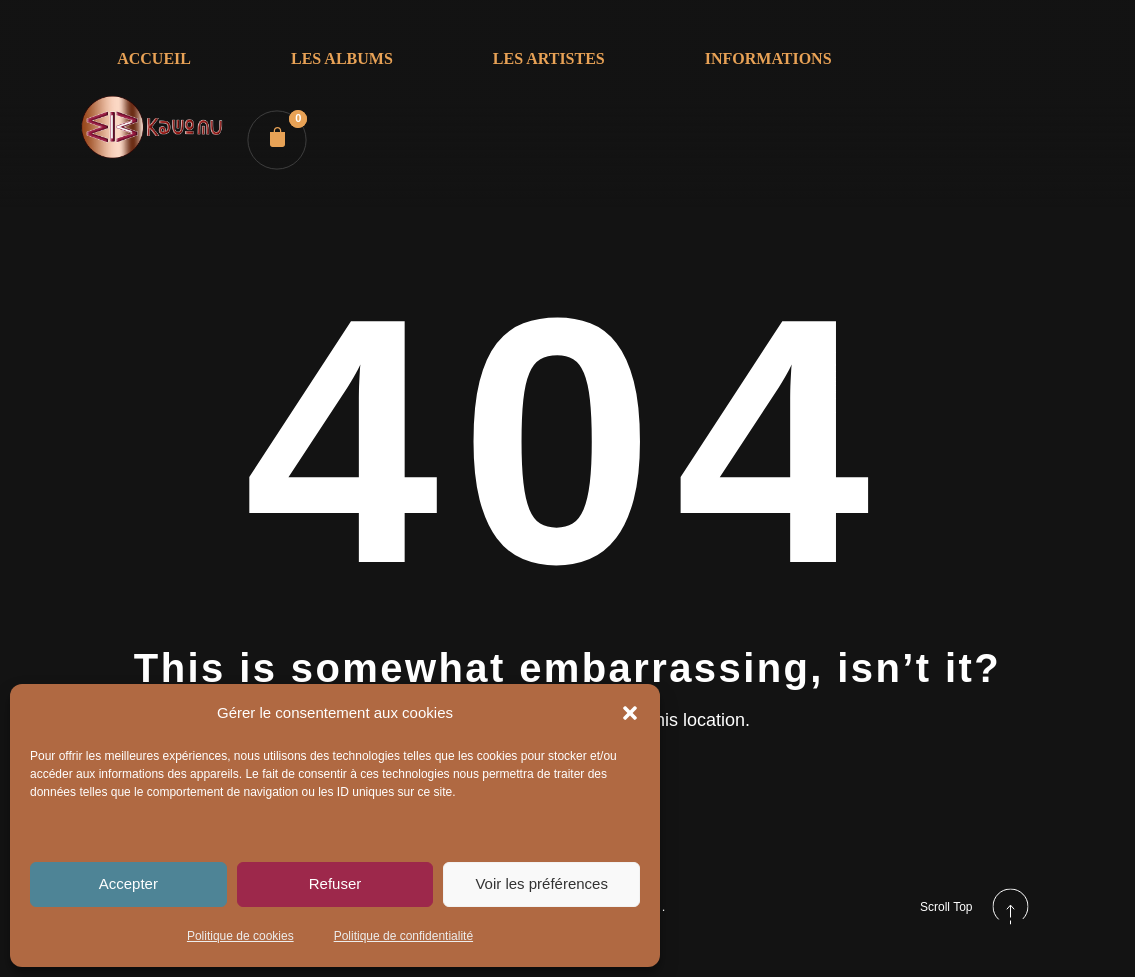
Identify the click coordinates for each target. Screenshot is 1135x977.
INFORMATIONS (768, 58)
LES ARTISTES (549, 58)
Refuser (335, 883)
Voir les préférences (541, 883)
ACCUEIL (154, 58)
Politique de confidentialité (403, 936)
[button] (630, 713)
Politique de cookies (240, 936)
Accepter (128, 883)
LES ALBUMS (342, 58)
